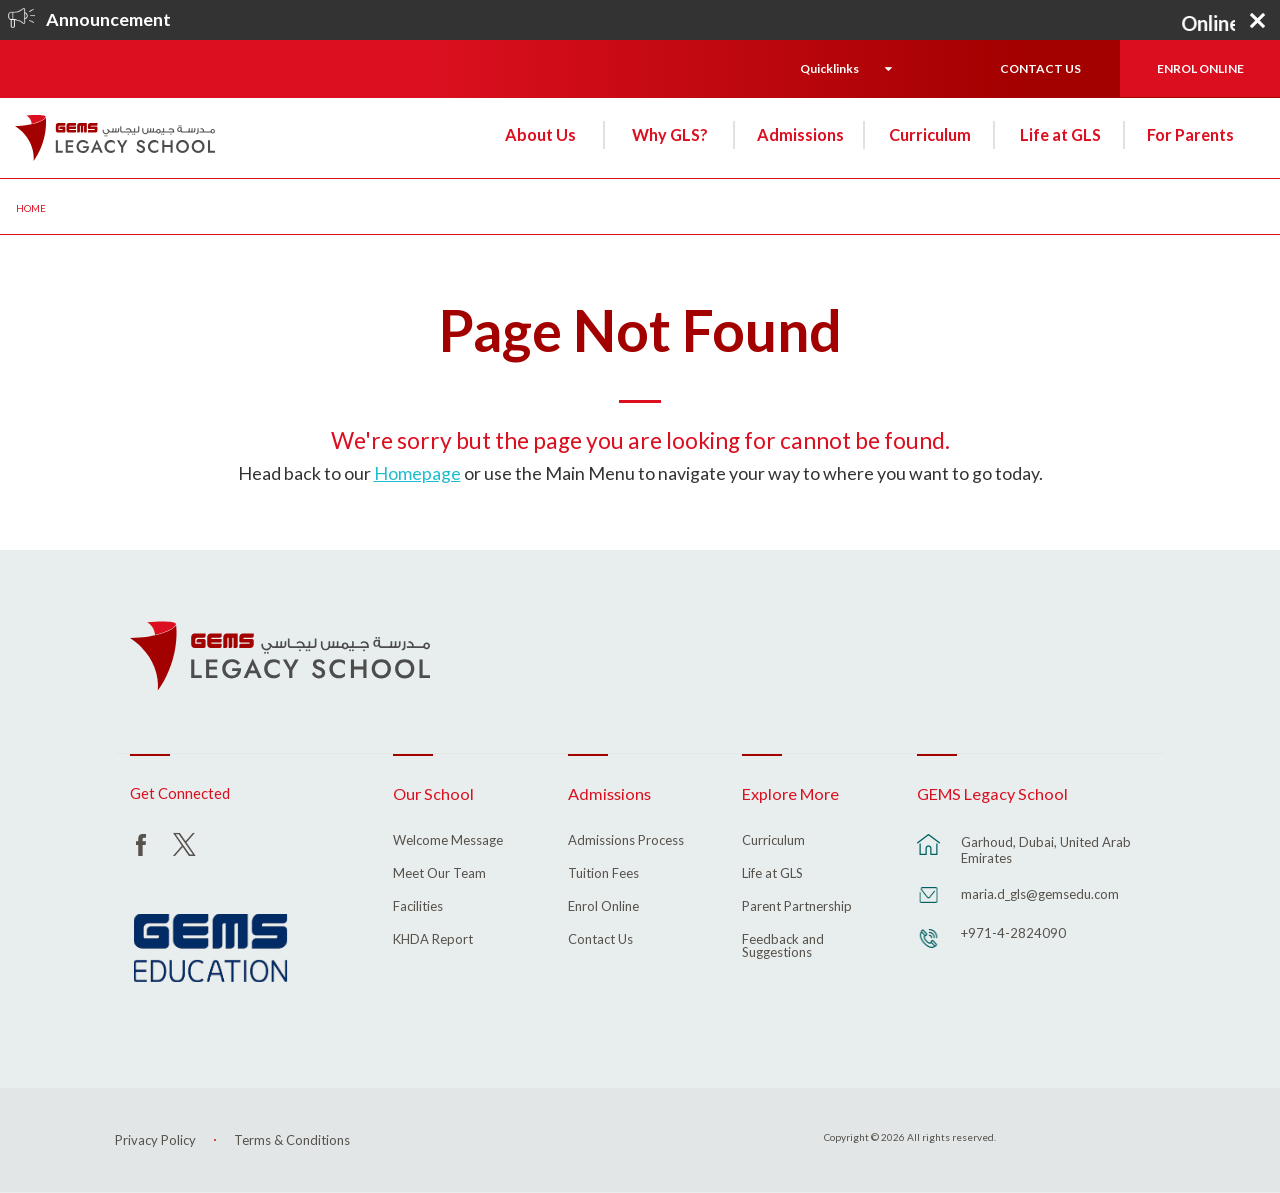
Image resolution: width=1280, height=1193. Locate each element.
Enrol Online (603, 907)
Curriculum (930, 134)
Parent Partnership (797, 907)
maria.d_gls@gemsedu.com (1040, 894)
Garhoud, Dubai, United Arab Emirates (1046, 850)
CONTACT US (1040, 68)
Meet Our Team (439, 874)
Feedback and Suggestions (783, 946)
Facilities (418, 907)
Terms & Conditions (292, 1140)
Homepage (417, 473)
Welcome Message (448, 841)
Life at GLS (1060, 134)
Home (31, 208)
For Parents (1190, 134)
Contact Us (600, 940)
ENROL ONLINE (1200, 68)
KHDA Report (433, 940)
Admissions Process (626, 841)
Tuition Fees (603, 874)
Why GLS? (670, 134)
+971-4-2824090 (1013, 933)
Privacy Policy (155, 1140)
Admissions (800, 134)
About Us (540, 134)
